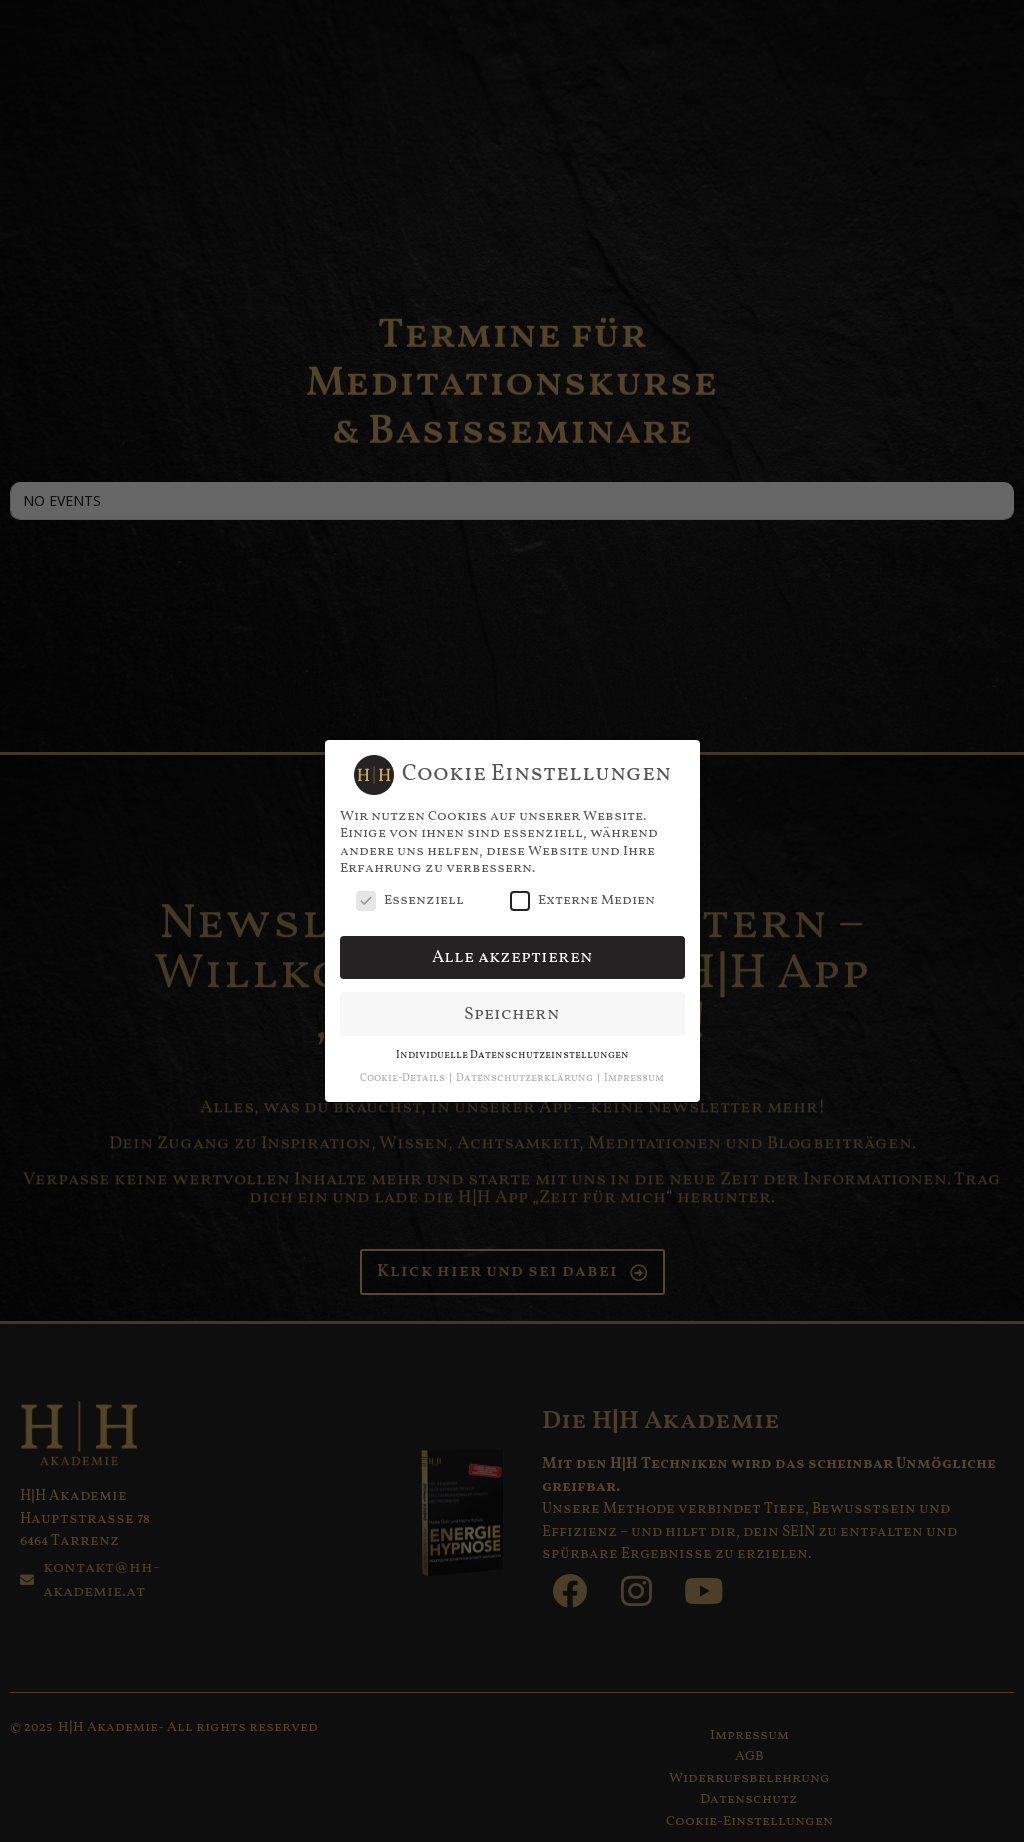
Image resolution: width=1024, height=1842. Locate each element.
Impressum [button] (634, 1077)
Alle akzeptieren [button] (512, 955)
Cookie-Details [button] (403, 1077)
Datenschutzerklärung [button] (525, 1077)
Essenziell (410, 898)
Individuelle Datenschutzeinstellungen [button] (512, 1054)
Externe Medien (582, 898)
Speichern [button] (512, 1012)
